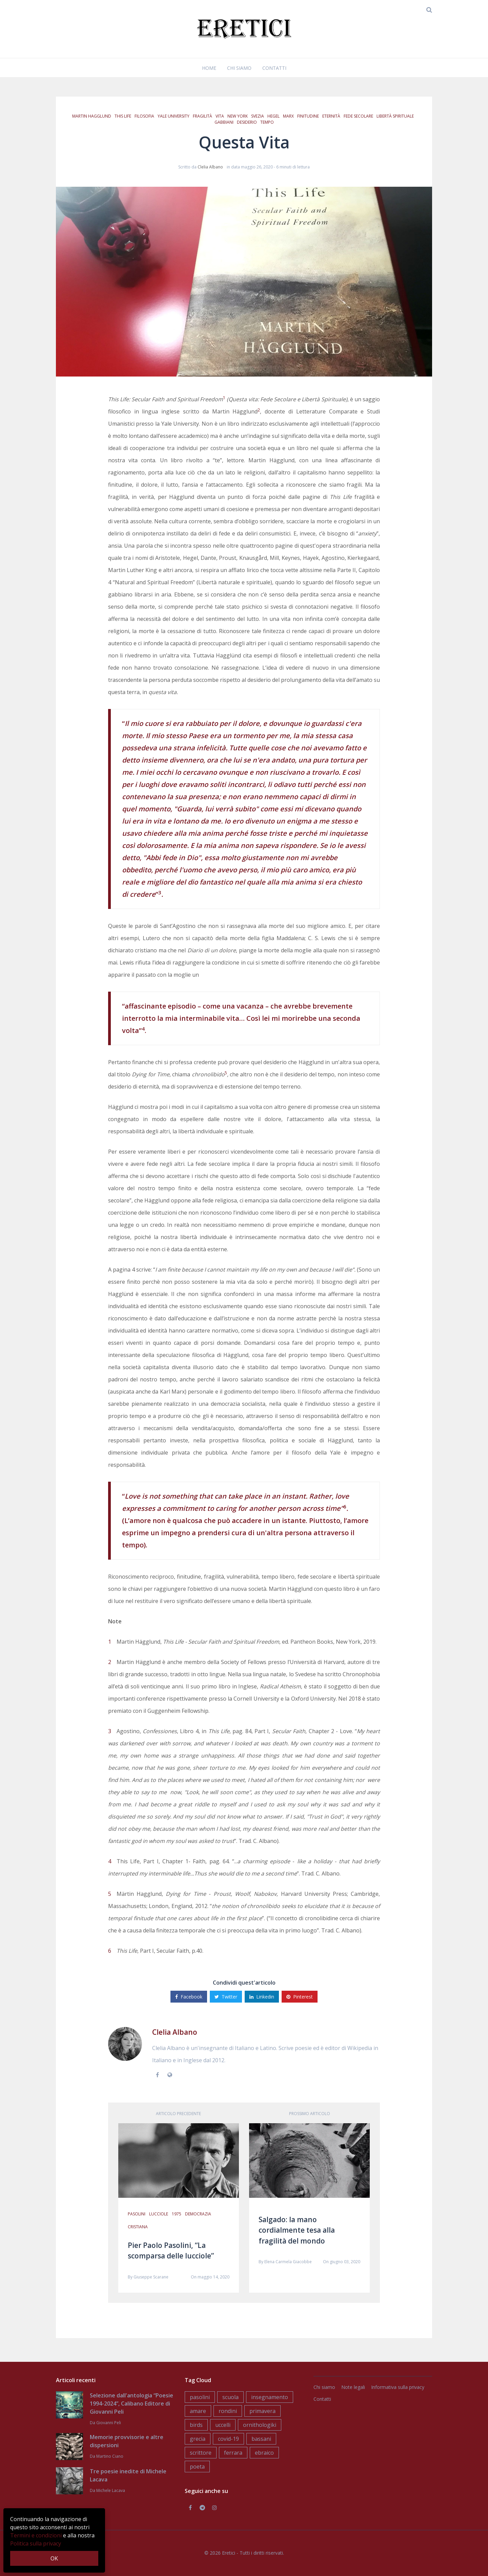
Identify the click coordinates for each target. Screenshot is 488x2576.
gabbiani (224, 122)
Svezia (257, 116)
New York (237, 116)
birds (196, 2425)
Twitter (226, 1996)
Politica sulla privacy (35, 2543)
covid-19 (228, 2438)
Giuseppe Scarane (151, 2277)
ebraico (264, 2452)
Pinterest (299, 1996)
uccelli (222, 2425)
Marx (288, 116)
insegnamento (269, 2397)
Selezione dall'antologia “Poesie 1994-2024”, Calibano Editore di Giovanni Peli (131, 2403)
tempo (267, 122)
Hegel (273, 116)
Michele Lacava (110, 2490)
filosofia (144, 116)
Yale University (173, 116)
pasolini (136, 2214)
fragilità (202, 116)
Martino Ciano (109, 2456)
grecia (197, 2438)
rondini (228, 2411)
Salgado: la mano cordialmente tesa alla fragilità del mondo (297, 2230)
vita (220, 116)
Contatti (274, 68)
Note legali (353, 2387)
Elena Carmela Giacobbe (288, 2262)
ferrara (233, 2452)
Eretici (228, 2553)
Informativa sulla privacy (397, 2387)
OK (54, 2558)
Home (209, 68)
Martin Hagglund (91, 116)
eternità (331, 116)
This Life (123, 116)
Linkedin (261, 1996)
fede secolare (358, 116)
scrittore (200, 2452)
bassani (261, 2438)
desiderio (247, 122)
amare (198, 2411)
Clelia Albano (210, 167)
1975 (176, 2214)
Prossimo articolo (309, 2113)
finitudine (308, 116)
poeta (197, 2466)
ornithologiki (259, 2425)
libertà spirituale (395, 116)
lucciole (158, 2214)
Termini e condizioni (36, 2535)
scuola (230, 2397)
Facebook (188, 1996)
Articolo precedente (178, 2113)
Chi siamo (239, 68)
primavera (262, 2411)
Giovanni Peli (108, 2423)
